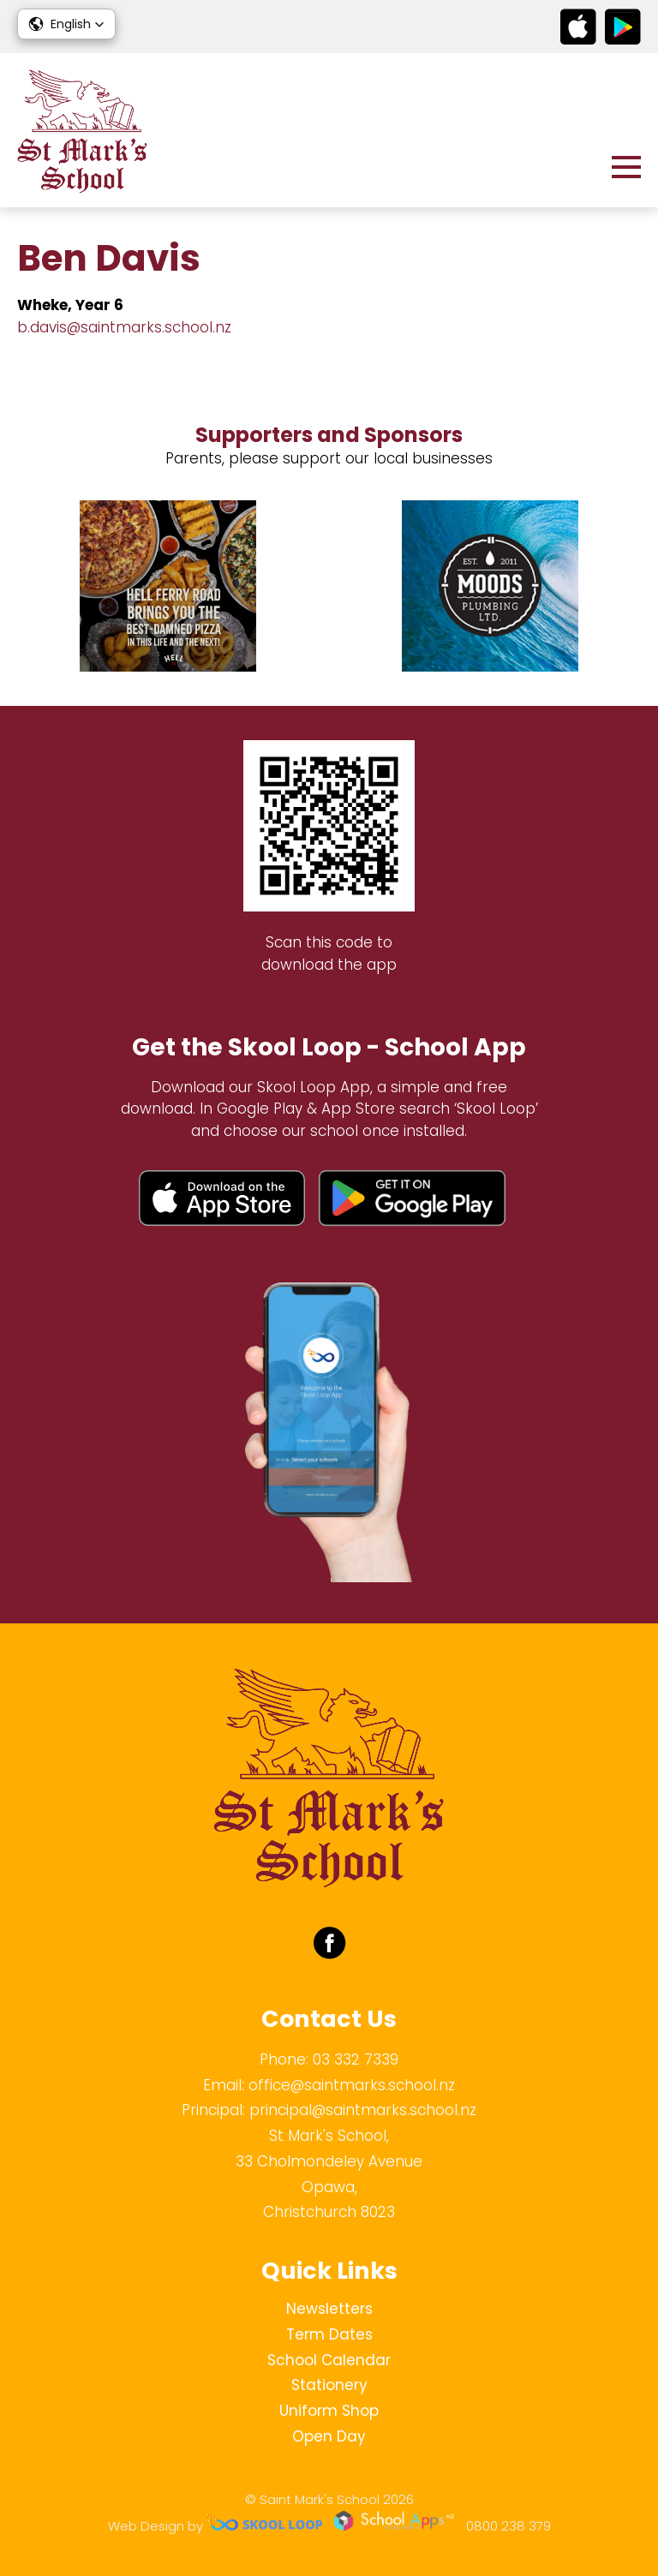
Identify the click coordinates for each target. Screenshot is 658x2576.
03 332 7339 (355, 2059)
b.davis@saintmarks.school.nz (124, 327)
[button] (66, 24)
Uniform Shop (329, 2410)
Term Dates (329, 2334)
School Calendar (329, 2360)
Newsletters (329, 2308)
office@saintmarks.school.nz (351, 2085)
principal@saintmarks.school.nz (362, 2110)
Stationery (329, 2385)
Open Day (329, 2436)
